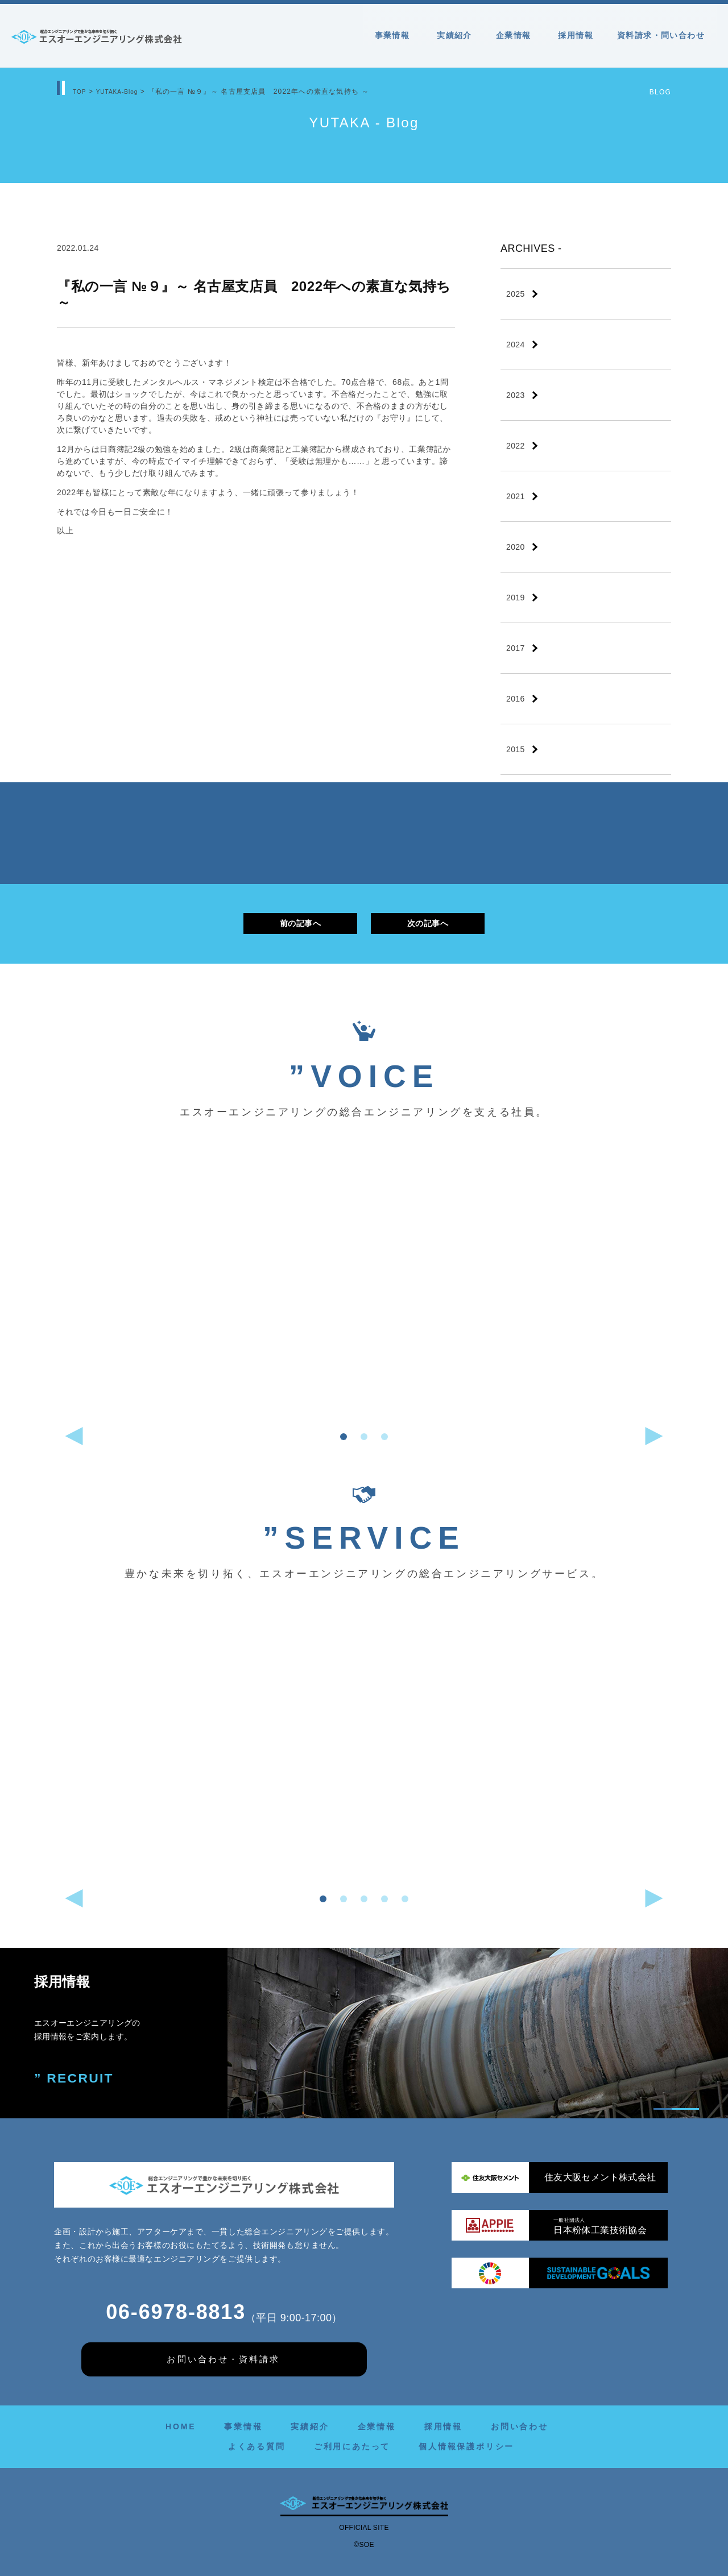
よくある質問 (257, 2446)
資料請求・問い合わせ (661, 35)
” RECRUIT (76, 2078)
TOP (81, 92)
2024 (515, 344)
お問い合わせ (519, 2426)
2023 (515, 395)
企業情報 (515, 35)
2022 (515, 445)
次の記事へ (427, 923)
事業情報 (394, 35)
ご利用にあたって (352, 2446)
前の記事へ (300, 923)
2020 (515, 546)
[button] (343, 1436)
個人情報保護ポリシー (466, 2446)
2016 (515, 698)
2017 (515, 648)
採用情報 (575, 35)
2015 (515, 749)
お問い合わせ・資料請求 (223, 2358)
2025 (515, 293)
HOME (181, 2426)
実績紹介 (454, 35)
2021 (515, 496)
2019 (515, 597)
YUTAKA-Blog (123, 92)
